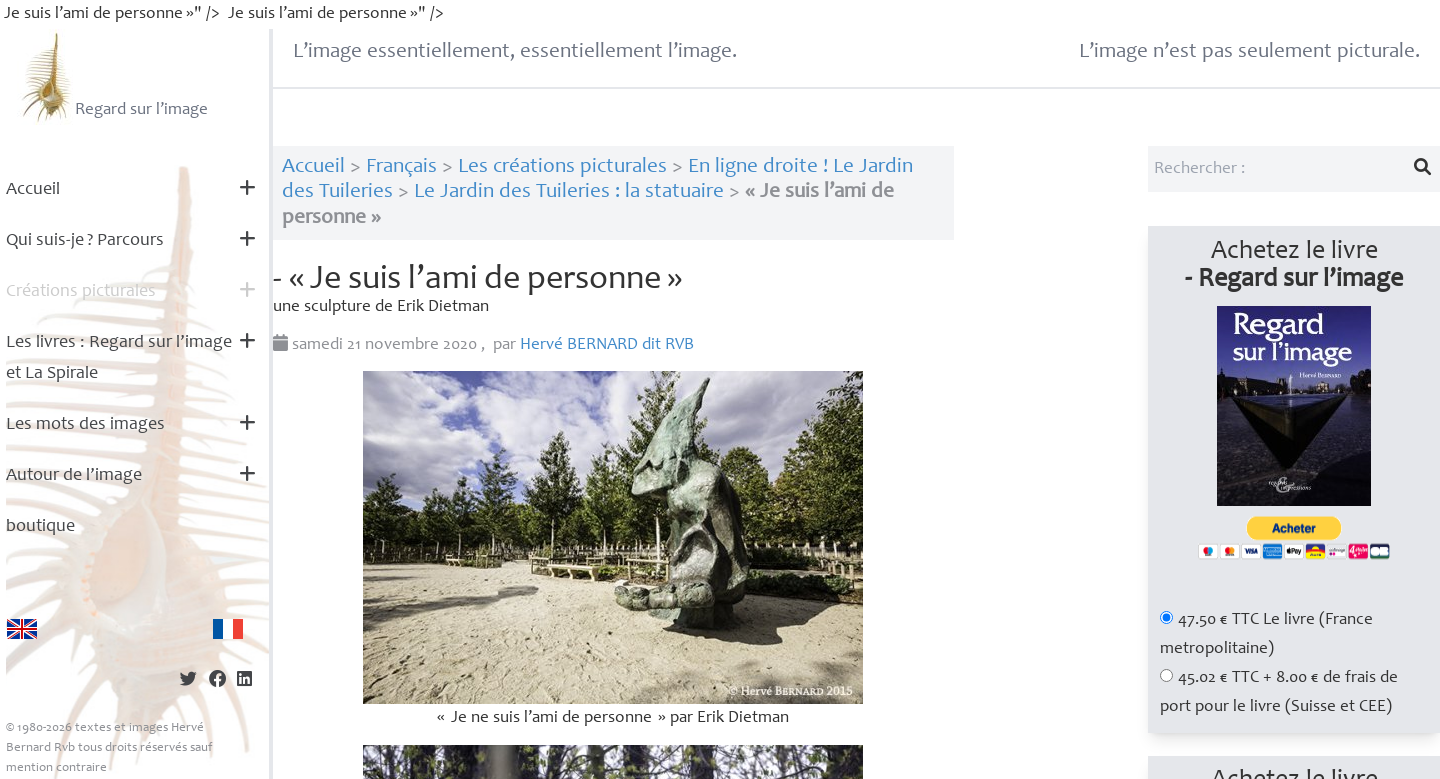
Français (401, 167)
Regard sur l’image (112, 77)
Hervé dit (607, 345)
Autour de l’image (74, 476)
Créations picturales (81, 292)
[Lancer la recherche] (1423, 169)
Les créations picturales (562, 167)
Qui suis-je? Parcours (85, 241)
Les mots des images (85, 425)
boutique (40, 527)
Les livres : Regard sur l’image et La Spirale (119, 358)
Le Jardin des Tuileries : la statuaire (569, 192)
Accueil (33, 190)
